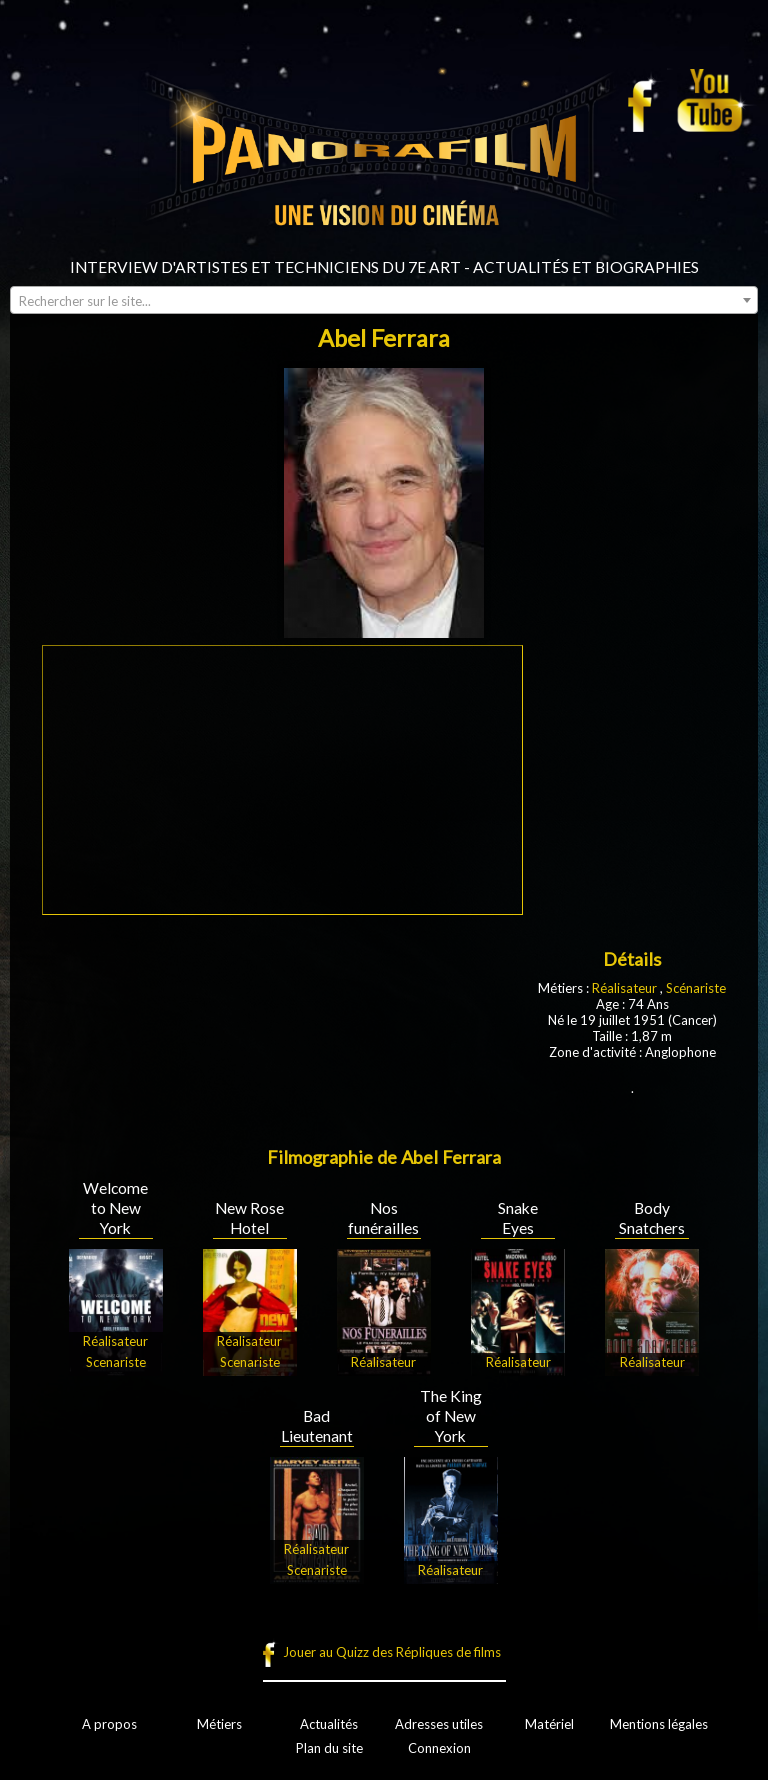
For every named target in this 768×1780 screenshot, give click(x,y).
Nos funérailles (383, 1218)
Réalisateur (624, 988)
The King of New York (451, 1416)
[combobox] (384, 300)
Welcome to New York (115, 1208)
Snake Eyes (518, 1218)
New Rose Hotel (249, 1218)
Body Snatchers (652, 1218)
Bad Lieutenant (317, 1426)
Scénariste (696, 988)
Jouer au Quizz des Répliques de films (392, 1652)
